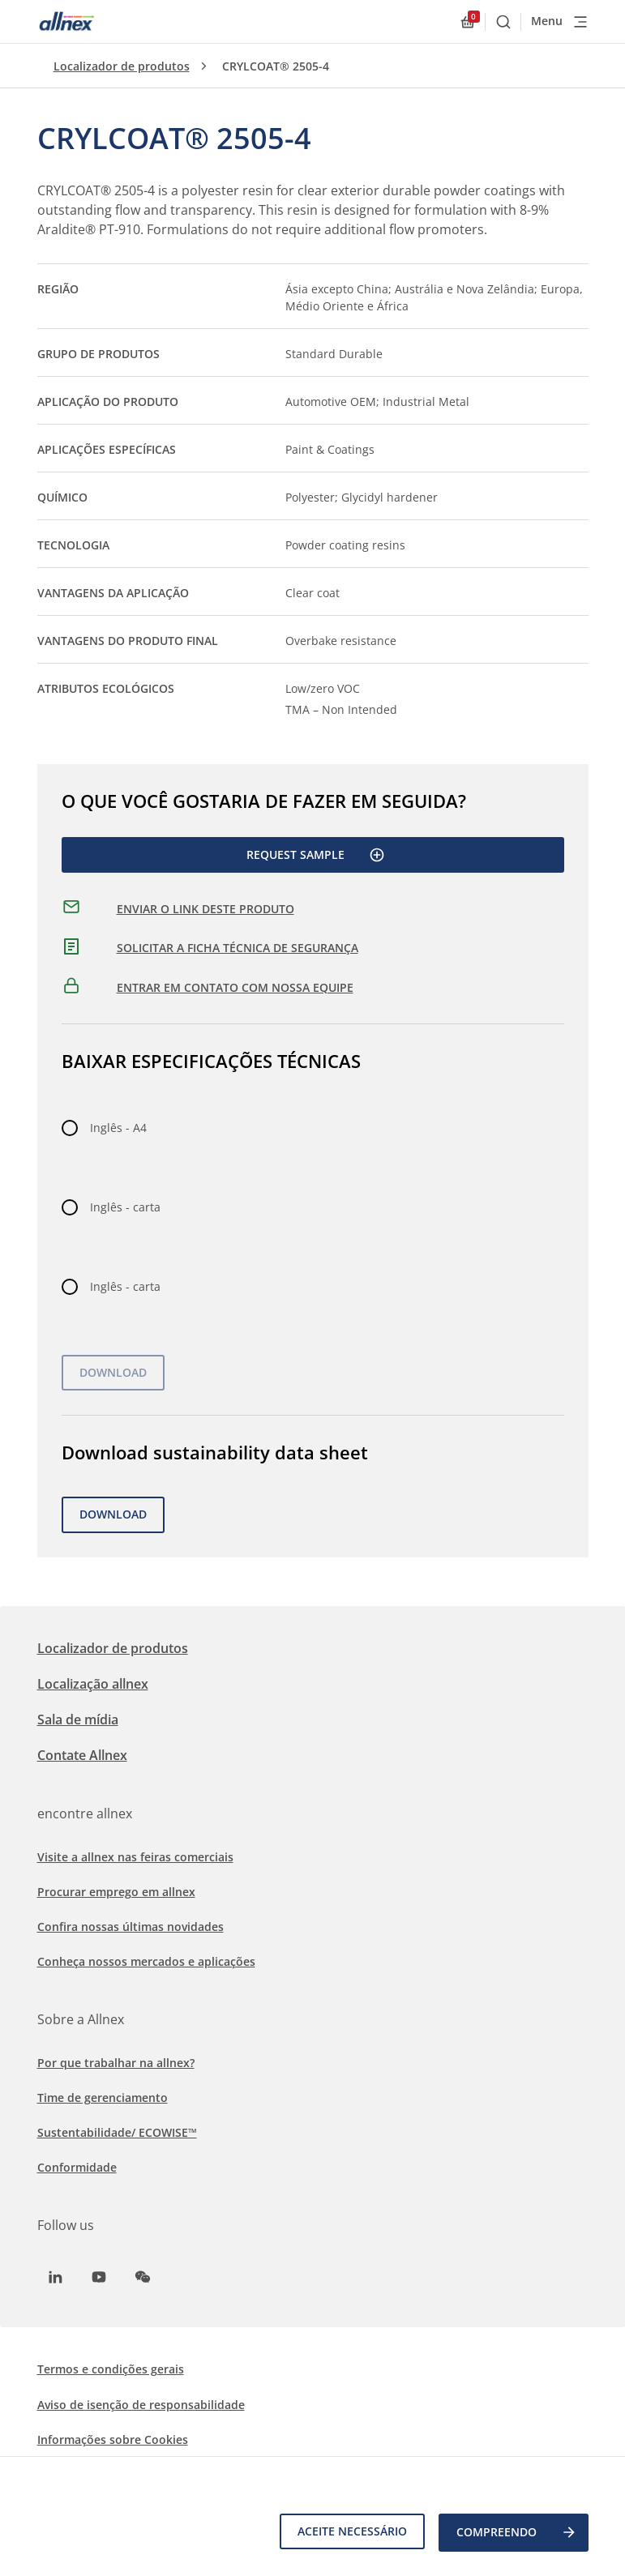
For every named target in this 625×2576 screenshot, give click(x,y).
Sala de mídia (77, 1719)
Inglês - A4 (118, 1127)
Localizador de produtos (122, 66)
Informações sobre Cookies (112, 2439)
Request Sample (315, 855)
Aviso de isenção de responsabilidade (141, 2404)
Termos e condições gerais (110, 2369)
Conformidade (77, 2167)
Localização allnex (92, 1684)
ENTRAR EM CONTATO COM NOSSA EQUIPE (235, 987)
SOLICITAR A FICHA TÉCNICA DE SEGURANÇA (237, 947)
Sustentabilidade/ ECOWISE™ (117, 2132)
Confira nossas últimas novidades (130, 1926)
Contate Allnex (82, 1755)
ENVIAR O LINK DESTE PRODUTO (205, 908)
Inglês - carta (125, 1207)
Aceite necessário (350, 2533)
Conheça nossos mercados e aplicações (146, 1961)
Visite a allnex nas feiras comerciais (135, 1857)
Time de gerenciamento (102, 2097)
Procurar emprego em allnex (116, 1891)
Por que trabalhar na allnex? (116, 2062)
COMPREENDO (516, 2534)
